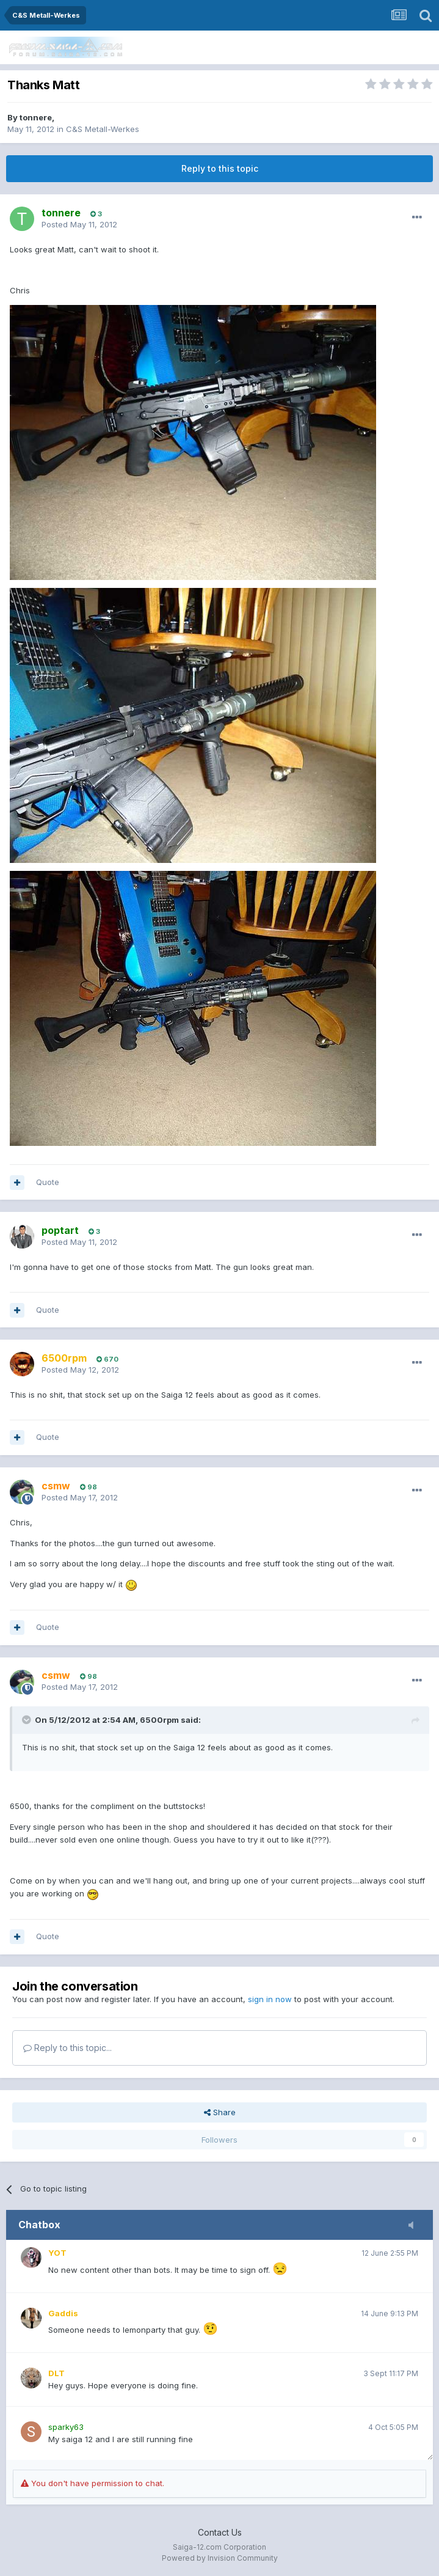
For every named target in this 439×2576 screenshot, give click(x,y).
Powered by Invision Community (220, 2558)
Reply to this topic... (67, 2047)
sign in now (270, 1999)
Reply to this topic (219, 168)
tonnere (36, 117)
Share (220, 2112)
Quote (47, 1182)
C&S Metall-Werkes (102, 129)
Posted (79, 224)
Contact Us (220, 2532)
